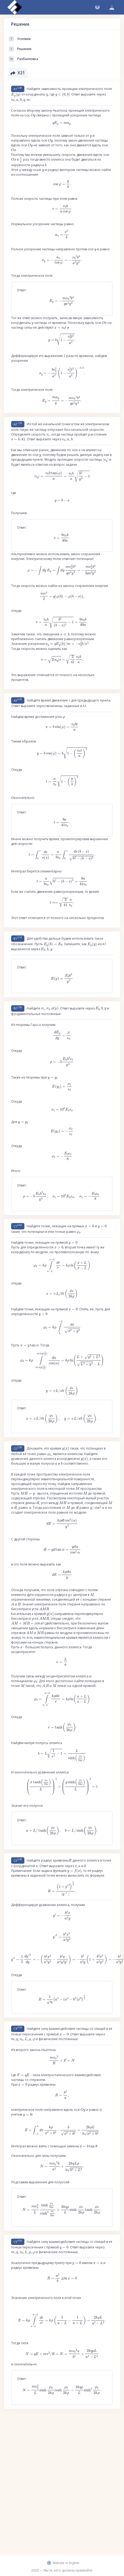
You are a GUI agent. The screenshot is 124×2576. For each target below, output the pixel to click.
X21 (18, 73)
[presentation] (16, 94)
